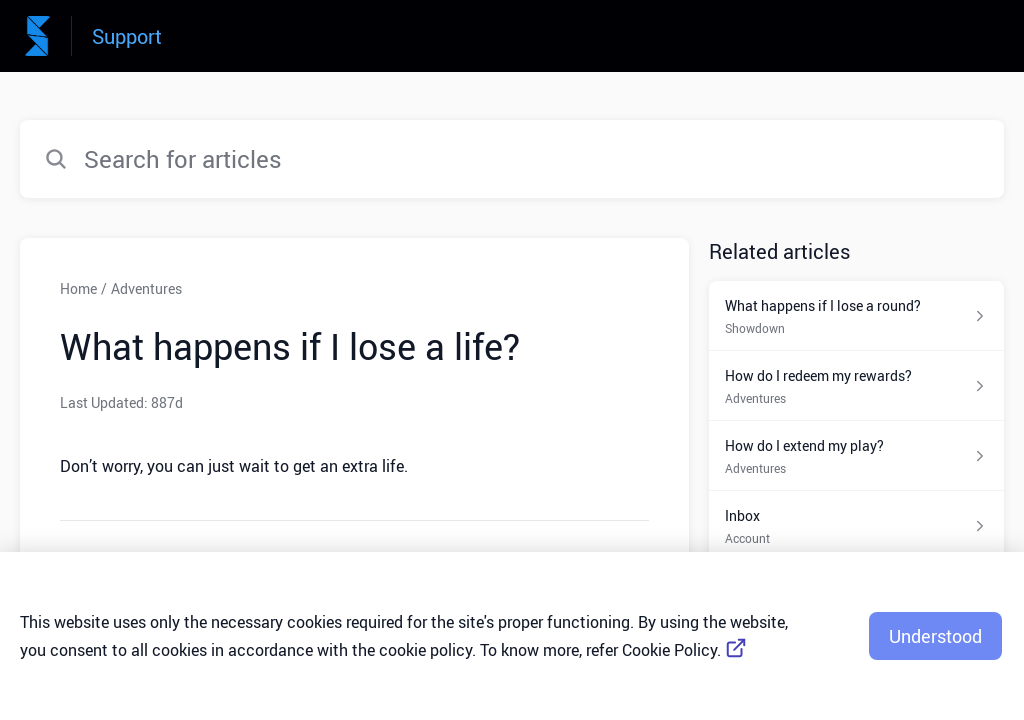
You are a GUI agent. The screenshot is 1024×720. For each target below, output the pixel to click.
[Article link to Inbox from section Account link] (856, 526)
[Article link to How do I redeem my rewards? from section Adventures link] (856, 386)
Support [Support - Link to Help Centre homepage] (127, 36)
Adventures (146, 288)
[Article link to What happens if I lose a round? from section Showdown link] (856, 316)
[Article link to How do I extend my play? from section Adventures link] (856, 456)
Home (78, 288)
